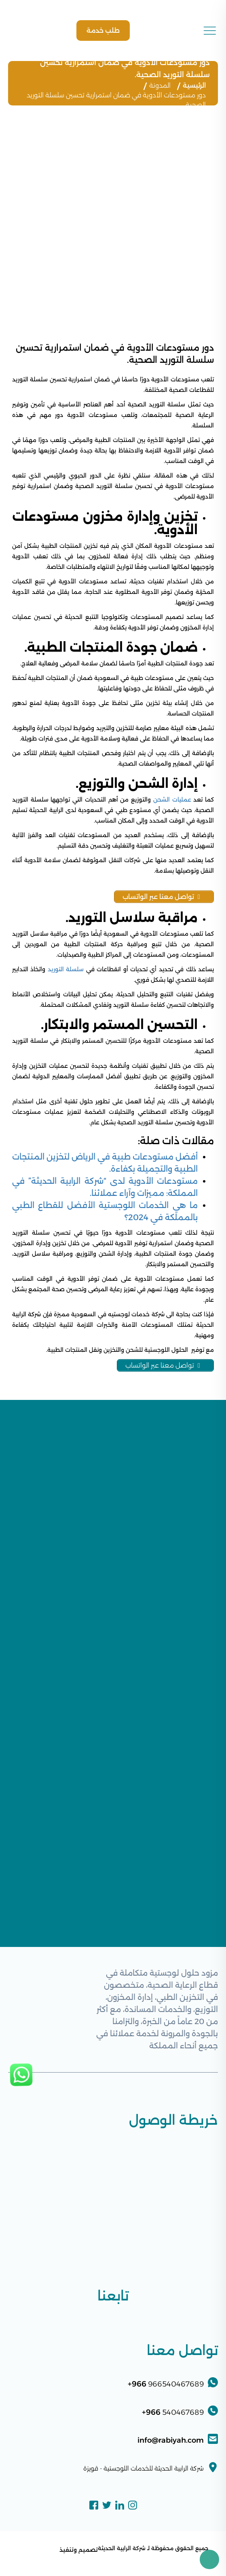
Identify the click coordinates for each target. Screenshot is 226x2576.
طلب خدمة (103, 30)
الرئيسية (194, 85)
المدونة (160, 85)
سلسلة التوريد (66, 969)
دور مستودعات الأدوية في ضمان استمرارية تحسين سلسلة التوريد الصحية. (116, 100)
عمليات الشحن (172, 799)
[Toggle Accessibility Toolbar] (209, 2559)
